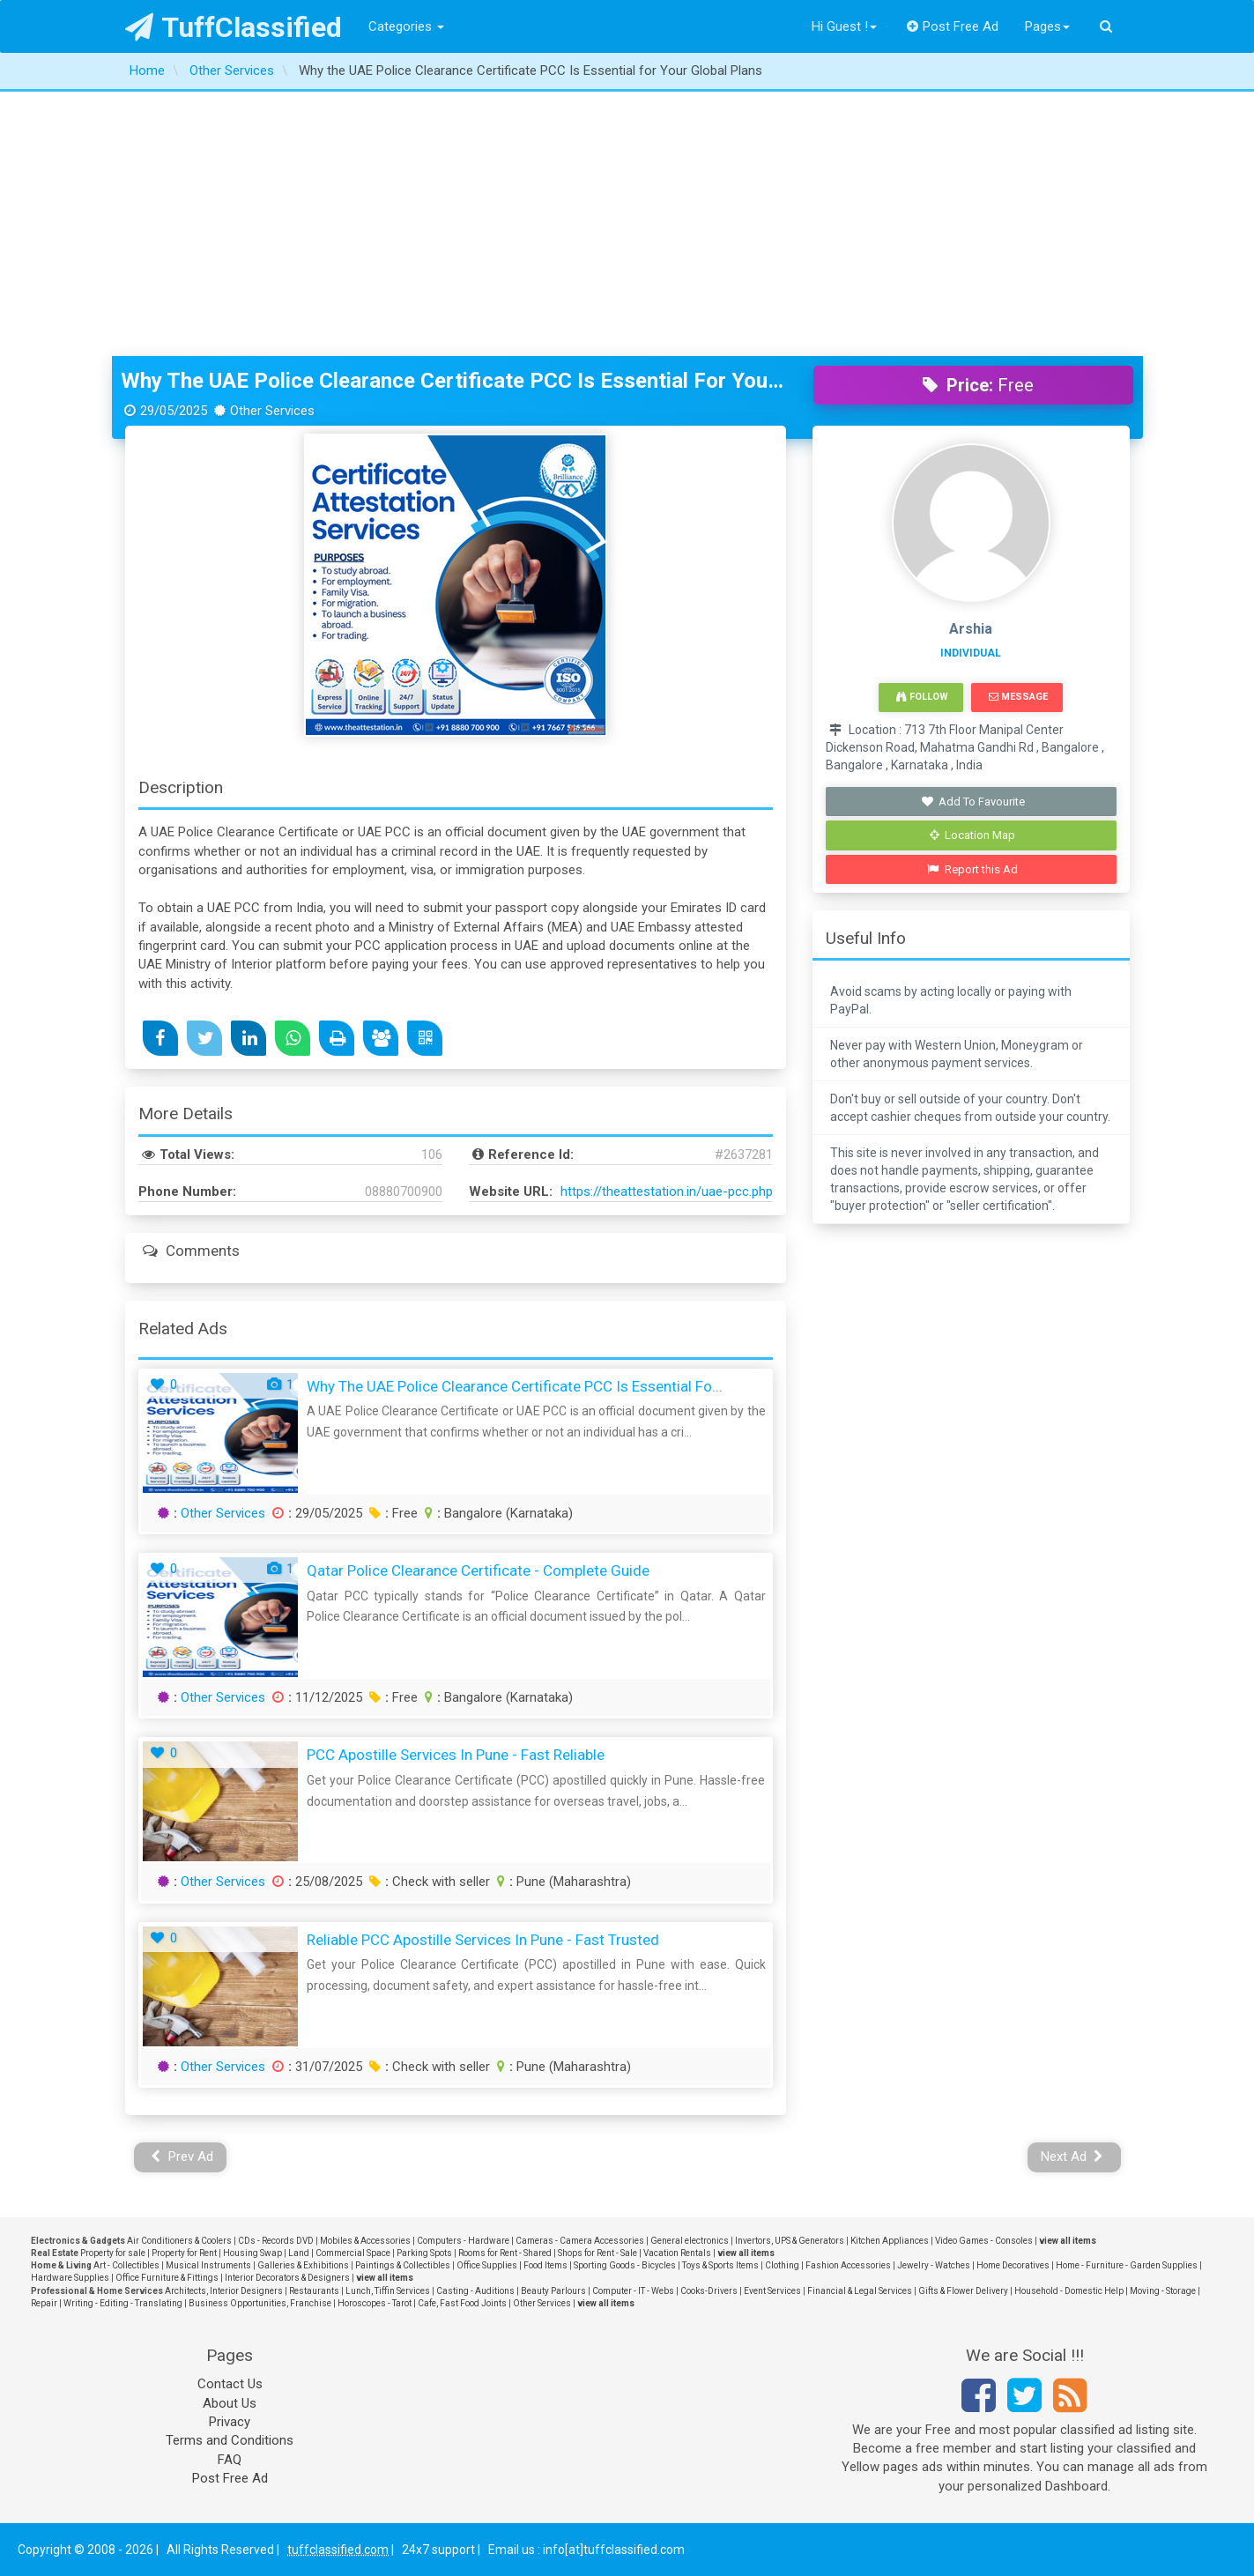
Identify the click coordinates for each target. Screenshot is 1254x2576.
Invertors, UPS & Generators (789, 2241)
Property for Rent (184, 2253)
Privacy (229, 2422)
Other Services (223, 1513)
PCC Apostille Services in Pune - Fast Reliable (456, 1754)
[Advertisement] (627, 223)
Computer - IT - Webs (633, 2291)
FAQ (229, 2460)
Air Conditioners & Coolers (179, 2241)
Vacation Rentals (677, 2253)
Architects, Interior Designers (224, 2291)
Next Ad (1072, 2156)
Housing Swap (252, 2253)
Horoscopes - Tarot (375, 2303)
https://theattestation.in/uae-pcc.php (666, 1191)
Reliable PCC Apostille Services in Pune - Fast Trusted (483, 1940)
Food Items (545, 2265)
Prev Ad (182, 2156)
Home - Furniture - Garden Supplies (1127, 2265)
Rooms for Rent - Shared (505, 2253)
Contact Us (230, 2384)
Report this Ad (972, 869)
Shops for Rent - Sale (597, 2253)
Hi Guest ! (844, 26)
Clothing (782, 2265)
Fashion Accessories (848, 2265)
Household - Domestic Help (1069, 2291)
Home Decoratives (1013, 2265)
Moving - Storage (1163, 2291)
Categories (406, 26)
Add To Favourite (972, 801)
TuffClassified (234, 27)
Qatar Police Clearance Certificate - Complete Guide (478, 1570)
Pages (1047, 26)
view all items (1067, 2241)
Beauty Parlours (553, 2291)
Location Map (973, 835)
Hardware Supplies (70, 2278)
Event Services (772, 2291)
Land (298, 2253)
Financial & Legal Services (859, 2291)
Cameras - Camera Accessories (580, 2241)
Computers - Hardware (463, 2241)
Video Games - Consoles (984, 2241)
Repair (44, 2303)
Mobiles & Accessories (365, 2241)
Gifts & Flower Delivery (963, 2291)
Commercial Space (352, 2253)
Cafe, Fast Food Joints (462, 2303)
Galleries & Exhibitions (303, 2265)
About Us (229, 2403)
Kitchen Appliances (889, 2241)
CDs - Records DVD (276, 2241)
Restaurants (314, 2291)
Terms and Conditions (229, 2440)
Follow (921, 696)
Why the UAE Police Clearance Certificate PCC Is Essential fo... (515, 1386)
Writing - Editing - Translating (122, 2303)
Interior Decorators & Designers (287, 2278)
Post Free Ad (952, 26)
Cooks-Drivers (709, 2291)
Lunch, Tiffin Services (387, 2291)
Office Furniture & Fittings (167, 2278)
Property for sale (112, 2253)
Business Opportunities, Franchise (260, 2303)
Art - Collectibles (126, 2265)
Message (1018, 696)
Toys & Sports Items (720, 2265)
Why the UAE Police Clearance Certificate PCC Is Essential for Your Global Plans (454, 380)
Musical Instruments (208, 2265)
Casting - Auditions (475, 2291)
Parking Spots (424, 2253)
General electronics (689, 2241)
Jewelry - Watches (933, 2265)
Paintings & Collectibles (402, 2265)
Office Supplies (486, 2265)
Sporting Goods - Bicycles (625, 2265)
